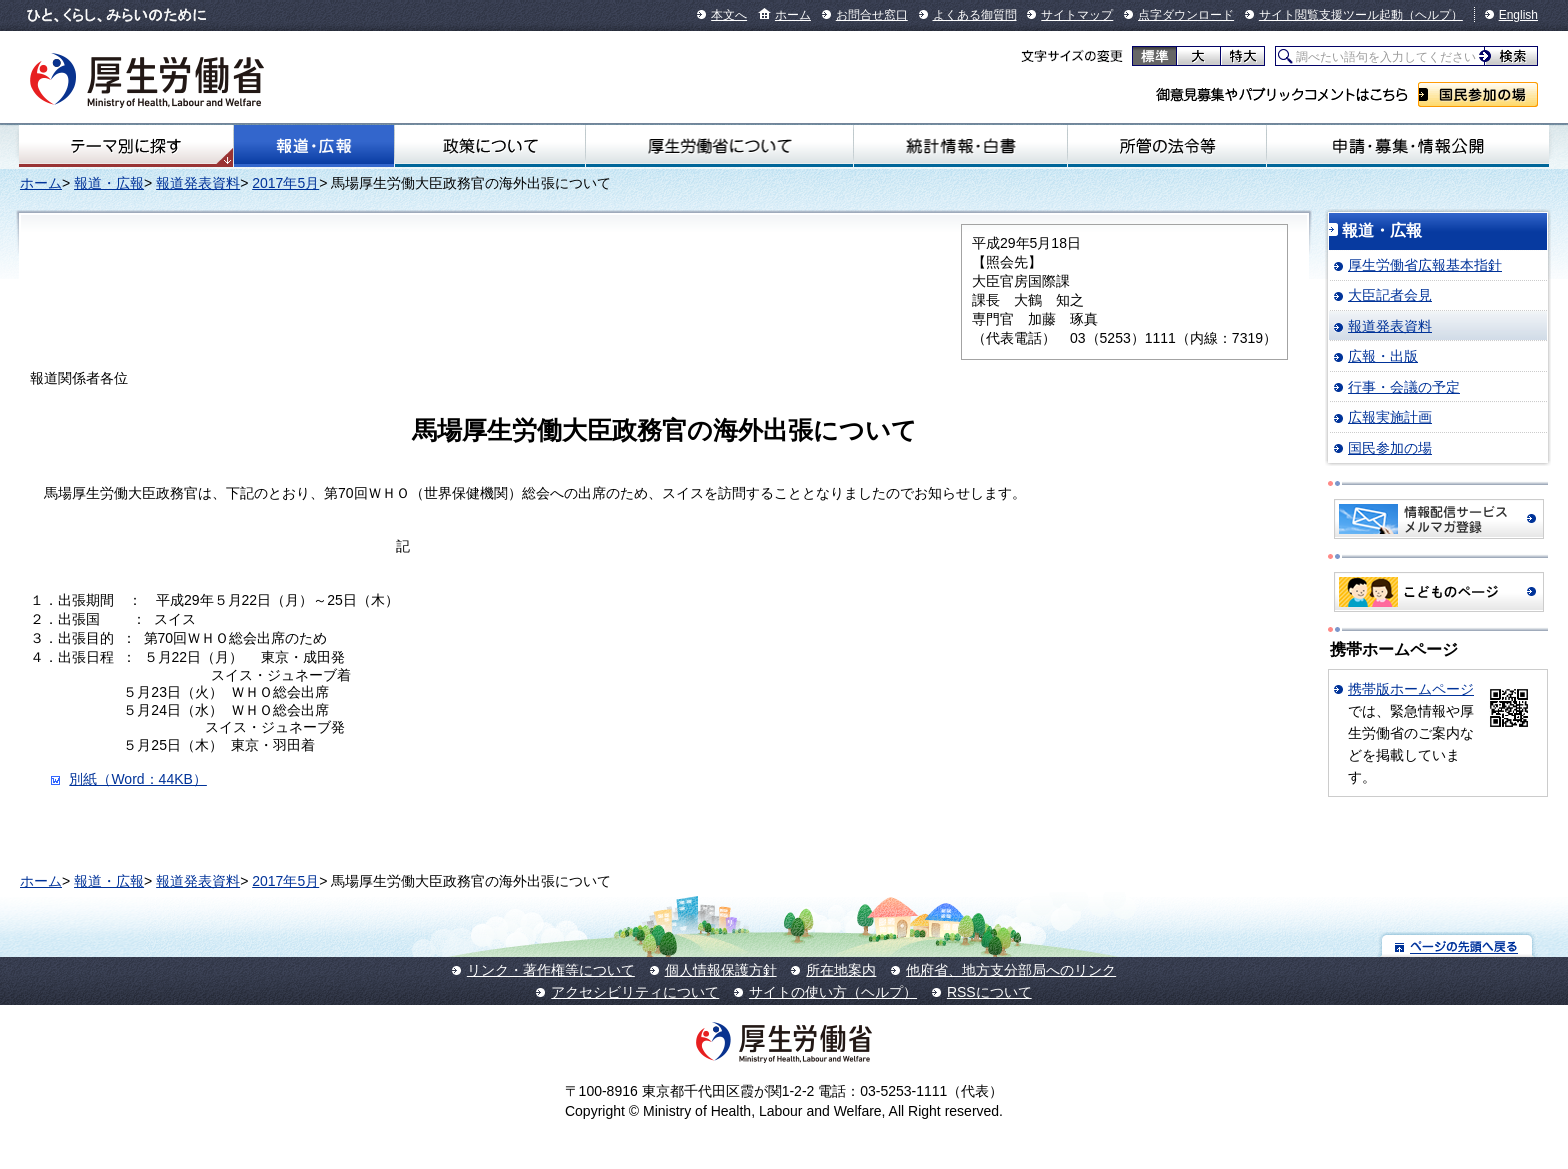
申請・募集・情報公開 (1408, 146)
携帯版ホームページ (1411, 689)
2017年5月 (285, 183)
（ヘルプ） (1433, 15)
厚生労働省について (719, 146)
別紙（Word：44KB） (137, 779)
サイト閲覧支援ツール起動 (1331, 15)
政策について (490, 146)
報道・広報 (314, 146)
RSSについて (989, 992)
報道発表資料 (198, 183)
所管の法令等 (1167, 146)
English (1518, 15)
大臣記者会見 (1390, 295)
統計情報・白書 (960, 146)
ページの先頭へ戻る (1457, 945)
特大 (1242, 56)
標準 (1154, 56)
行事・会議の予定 (1404, 387)
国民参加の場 (1478, 94)
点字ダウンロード (1186, 15)
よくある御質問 (975, 15)
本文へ (729, 15)
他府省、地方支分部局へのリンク (1011, 970)
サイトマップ (1077, 15)
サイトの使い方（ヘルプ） (833, 992)
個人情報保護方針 (721, 970)
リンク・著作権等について (551, 970)
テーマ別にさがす (126, 146)
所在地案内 (841, 970)
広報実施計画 (1390, 417)
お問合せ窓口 (872, 15)
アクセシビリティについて (635, 992)
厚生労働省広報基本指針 (1425, 265)
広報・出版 (1383, 356)
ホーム (793, 15)
